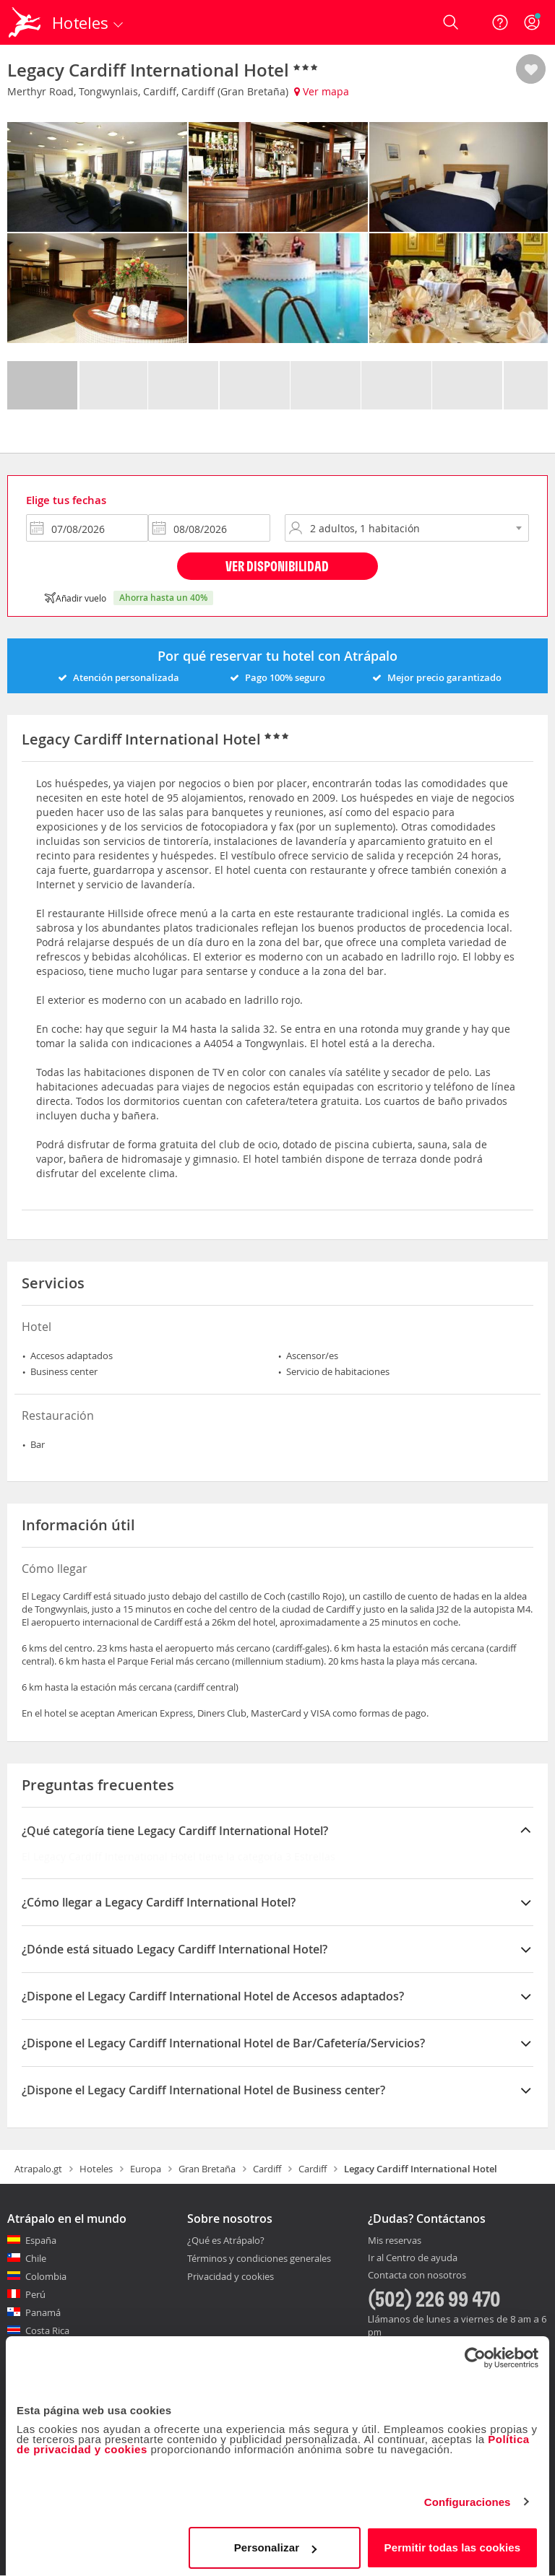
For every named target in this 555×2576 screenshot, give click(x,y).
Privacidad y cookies (230, 2276)
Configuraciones (467, 2498)
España (40, 2240)
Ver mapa (321, 91)
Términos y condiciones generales (259, 2258)
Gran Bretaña (207, 2168)
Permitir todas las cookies (452, 2543)
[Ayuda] (500, 22)
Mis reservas (394, 2241)
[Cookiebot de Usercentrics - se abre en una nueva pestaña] (475, 2353)
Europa (145, 2168)
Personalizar (275, 2543)
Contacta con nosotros (417, 2275)
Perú (35, 2294)
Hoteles (96, 2168)
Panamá (43, 2312)
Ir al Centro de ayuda (412, 2258)
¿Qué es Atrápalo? (225, 2240)
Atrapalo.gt (38, 2168)
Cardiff (267, 2168)
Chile (35, 2258)
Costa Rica (47, 2330)
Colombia (45, 2276)
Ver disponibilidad (277, 566)
